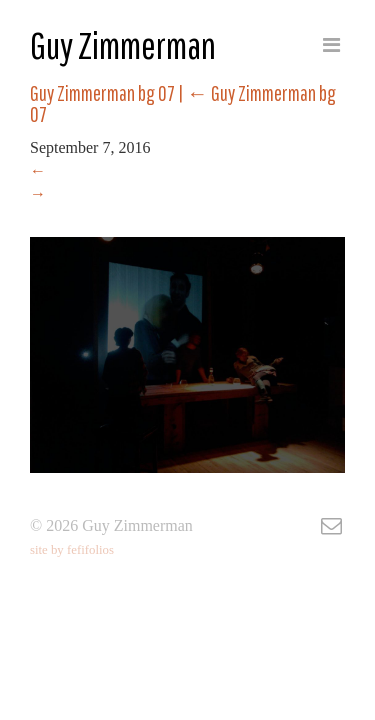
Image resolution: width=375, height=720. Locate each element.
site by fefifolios (72, 550)
